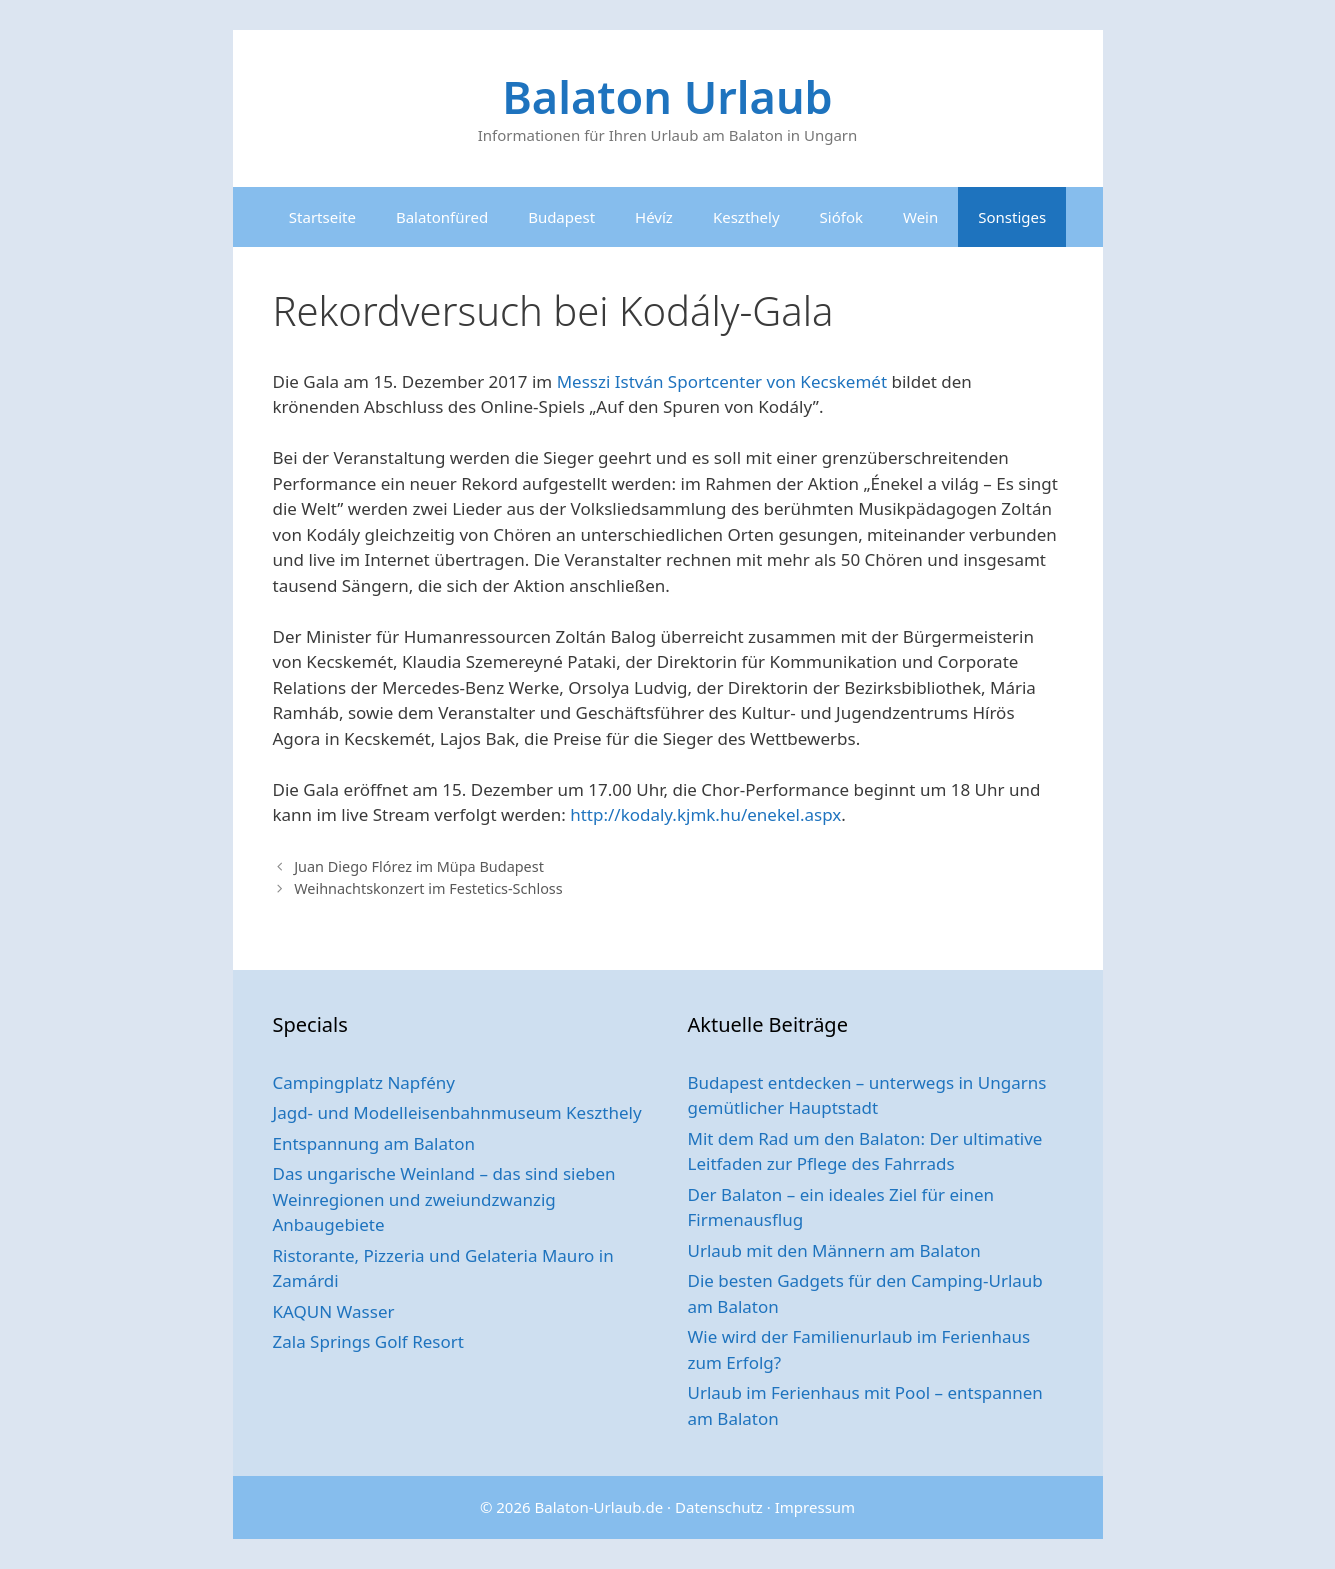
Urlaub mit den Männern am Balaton (834, 1250)
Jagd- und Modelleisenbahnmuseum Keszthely (457, 1112)
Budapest (561, 217)
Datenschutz (719, 1507)
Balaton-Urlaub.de (599, 1507)
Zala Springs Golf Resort (368, 1341)
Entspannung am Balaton (374, 1143)
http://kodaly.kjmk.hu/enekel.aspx (705, 814)
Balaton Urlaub (667, 96)
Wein (920, 217)
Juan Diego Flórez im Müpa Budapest (419, 866)
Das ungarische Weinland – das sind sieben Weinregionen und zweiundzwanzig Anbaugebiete (444, 1199)
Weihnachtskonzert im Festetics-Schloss (428, 888)
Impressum (815, 1507)
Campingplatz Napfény (364, 1082)
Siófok (841, 217)
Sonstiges (1012, 217)
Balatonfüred (442, 217)
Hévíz (654, 217)
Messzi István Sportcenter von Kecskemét (722, 381)
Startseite (322, 217)
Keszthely (746, 217)
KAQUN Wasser (334, 1311)
